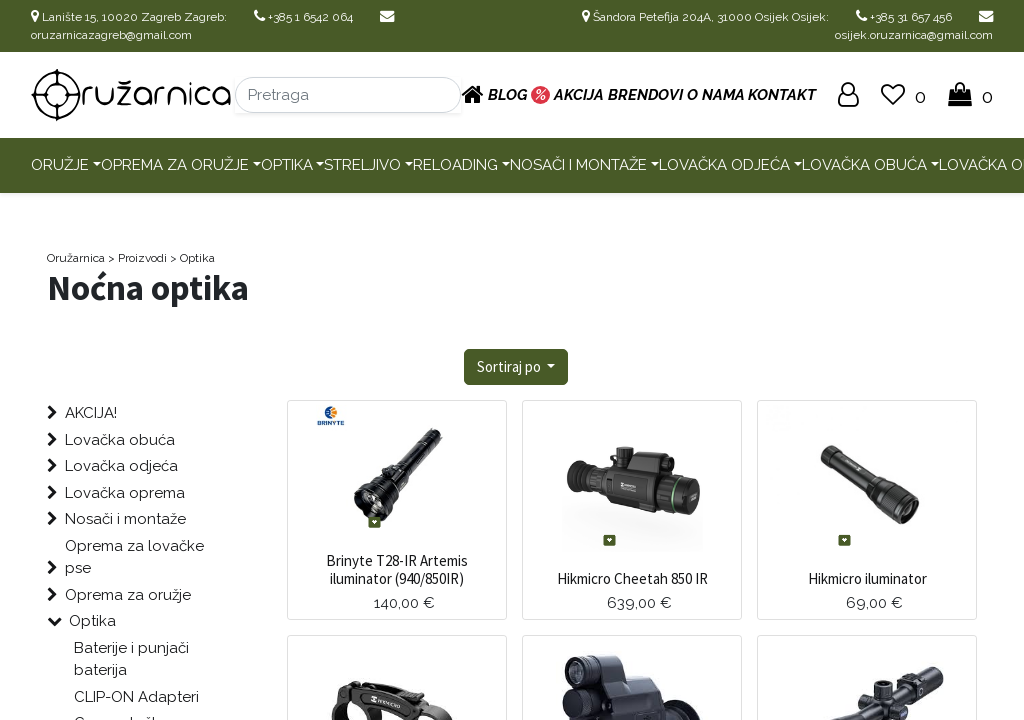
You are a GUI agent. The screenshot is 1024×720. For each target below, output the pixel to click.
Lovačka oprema (125, 493)
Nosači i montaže (578, 165)
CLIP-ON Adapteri (136, 697)
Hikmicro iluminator (867, 578)
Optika (287, 165)
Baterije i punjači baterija (131, 659)
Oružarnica (76, 258)
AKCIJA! (91, 413)
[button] (516, 367)
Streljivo (362, 165)
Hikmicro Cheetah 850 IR (632, 578)
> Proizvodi (137, 258)
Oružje (60, 165)
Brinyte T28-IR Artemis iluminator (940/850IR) (397, 569)
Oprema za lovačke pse (134, 557)
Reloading (455, 165)
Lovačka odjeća (724, 165)
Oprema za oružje (175, 165)
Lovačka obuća (864, 165)
